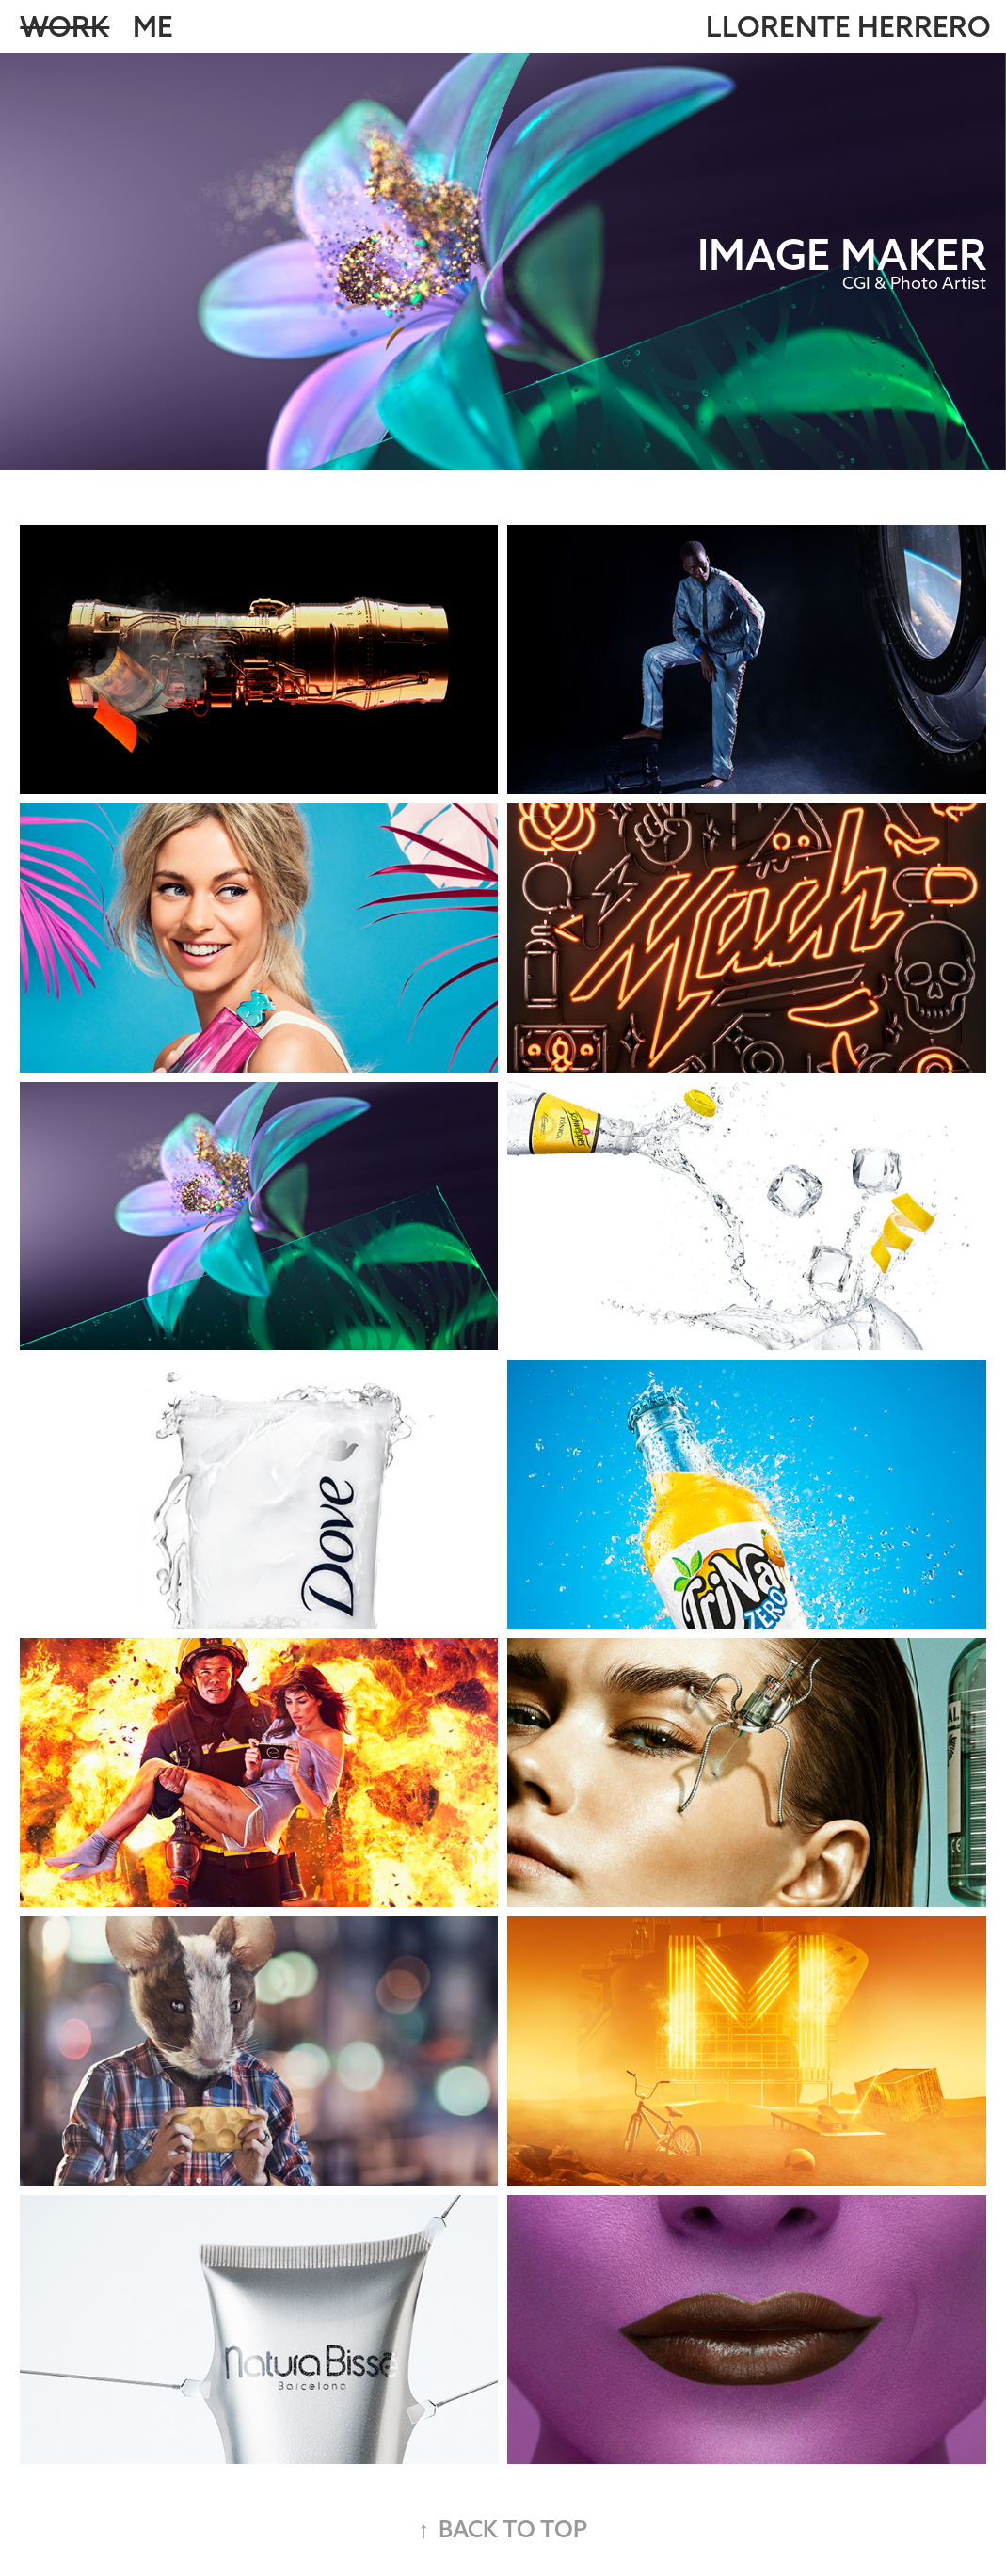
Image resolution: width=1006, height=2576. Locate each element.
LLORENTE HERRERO (848, 26)
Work (64, 26)
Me (153, 26)
